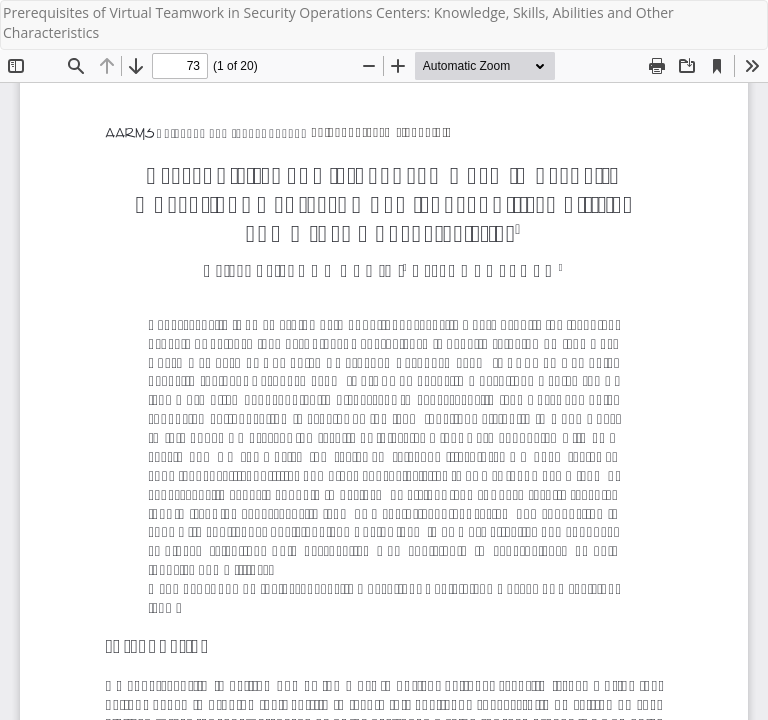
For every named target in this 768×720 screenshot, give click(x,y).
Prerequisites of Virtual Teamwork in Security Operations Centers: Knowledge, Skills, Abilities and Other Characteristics (338, 22)
